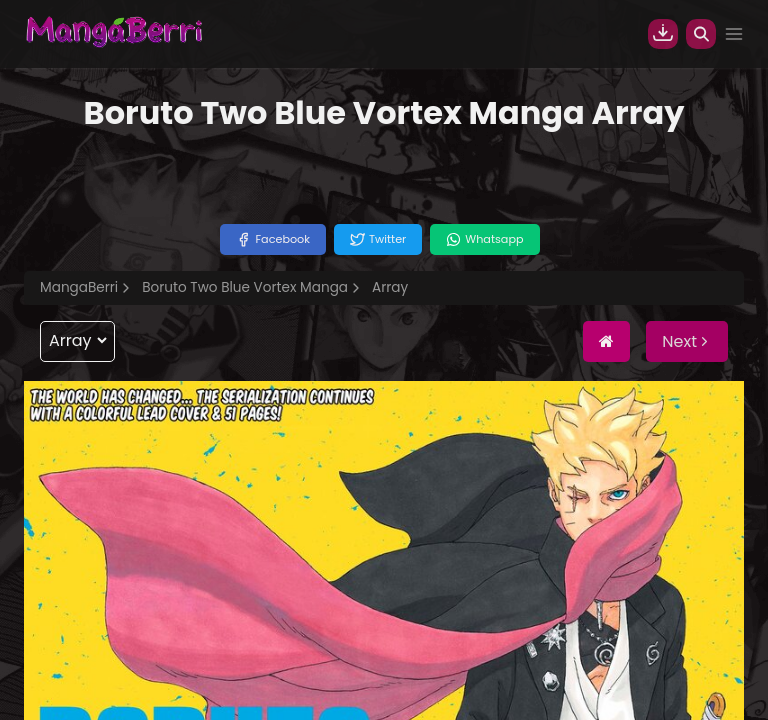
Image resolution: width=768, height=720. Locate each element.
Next (687, 341)
